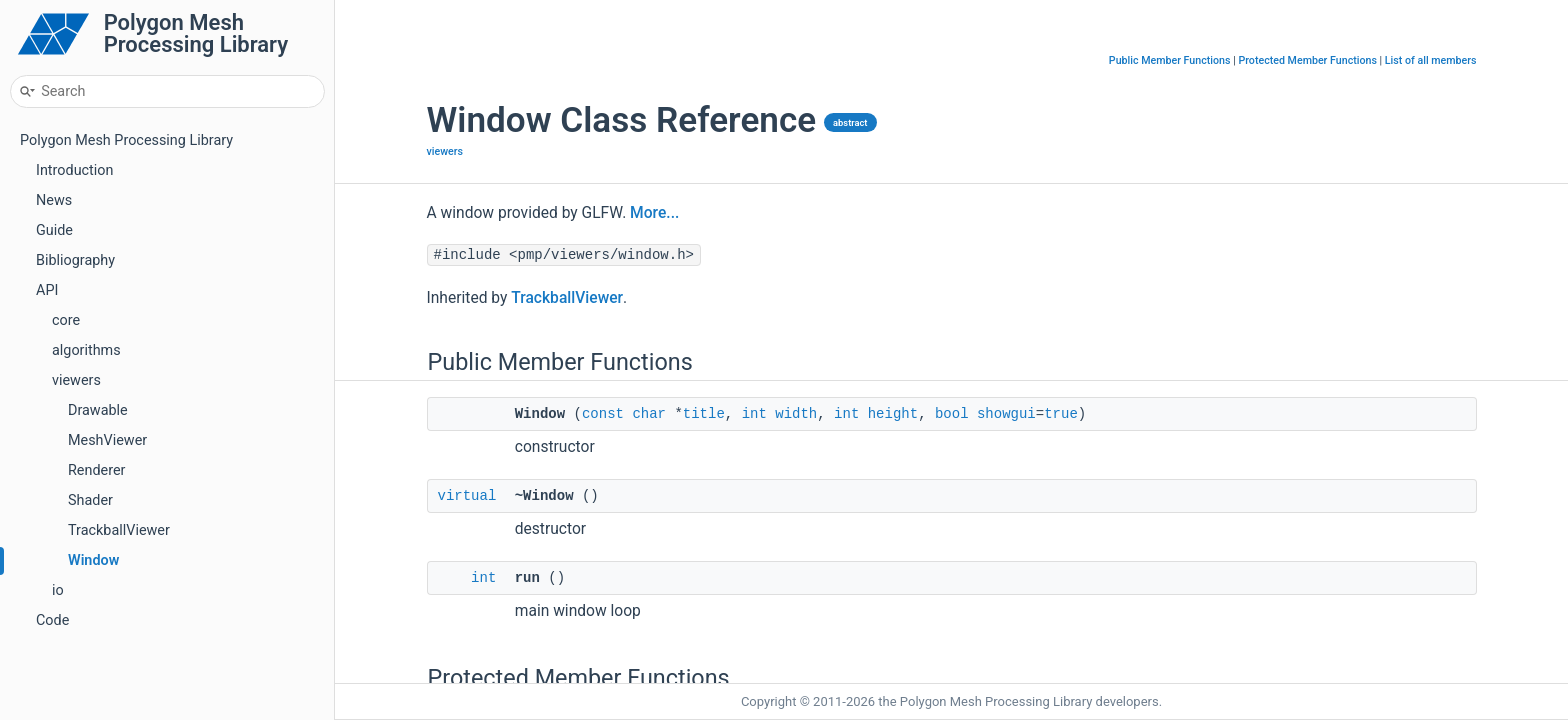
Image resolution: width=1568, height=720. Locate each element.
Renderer (96, 470)
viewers (76, 380)
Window (93, 560)
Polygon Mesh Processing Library (126, 140)
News (54, 200)
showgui (1006, 413)
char (649, 413)
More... (654, 213)
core (66, 320)
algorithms (86, 350)
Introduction (74, 170)
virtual (467, 495)
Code (52, 620)
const (603, 413)
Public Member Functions (1170, 60)
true (1061, 413)
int (754, 413)
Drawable (98, 410)
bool (952, 413)
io (58, 590)
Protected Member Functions (1307, 60)
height (893, 413)
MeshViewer (107, 440)
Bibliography (75, 260)
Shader (90, 500)
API (47, 290)
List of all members (1431, 60)
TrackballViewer (119, 530)
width (796, 413)
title (704, 413)
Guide (54, 230)
